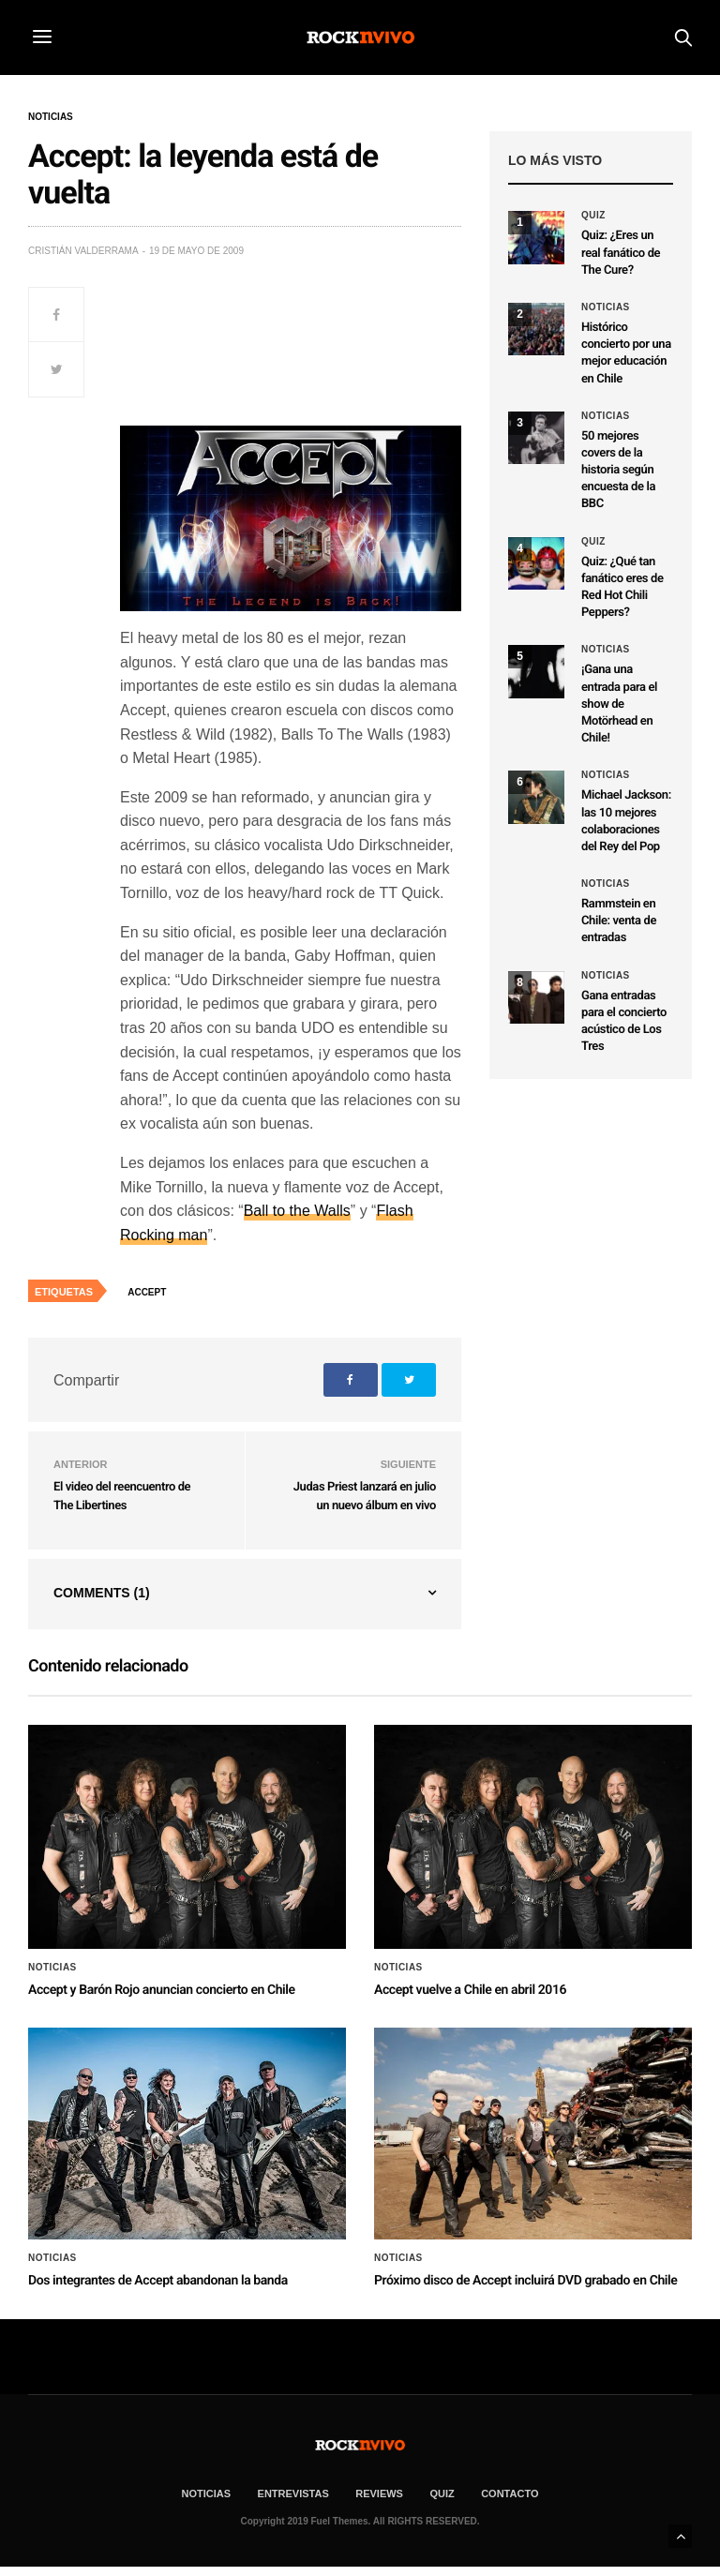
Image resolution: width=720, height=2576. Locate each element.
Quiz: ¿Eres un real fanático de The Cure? (620, 253)
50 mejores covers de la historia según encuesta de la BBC (618, 470)
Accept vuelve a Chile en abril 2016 (470, 1990)
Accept (147, 1292)
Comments (101, 1592)
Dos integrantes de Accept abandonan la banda (158, 2280)
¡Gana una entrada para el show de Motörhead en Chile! (619, 704)
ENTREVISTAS (293, 2493)
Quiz (593, 215)
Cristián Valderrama (83, 251)
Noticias (50, 117)
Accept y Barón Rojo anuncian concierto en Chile (161, 1990)
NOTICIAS (207, 2493)
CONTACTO (509, 2493)
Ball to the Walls (297, 1211)
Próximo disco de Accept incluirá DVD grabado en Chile (525, 2280)
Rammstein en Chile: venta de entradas (618, 921)
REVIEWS (379, 2493)
